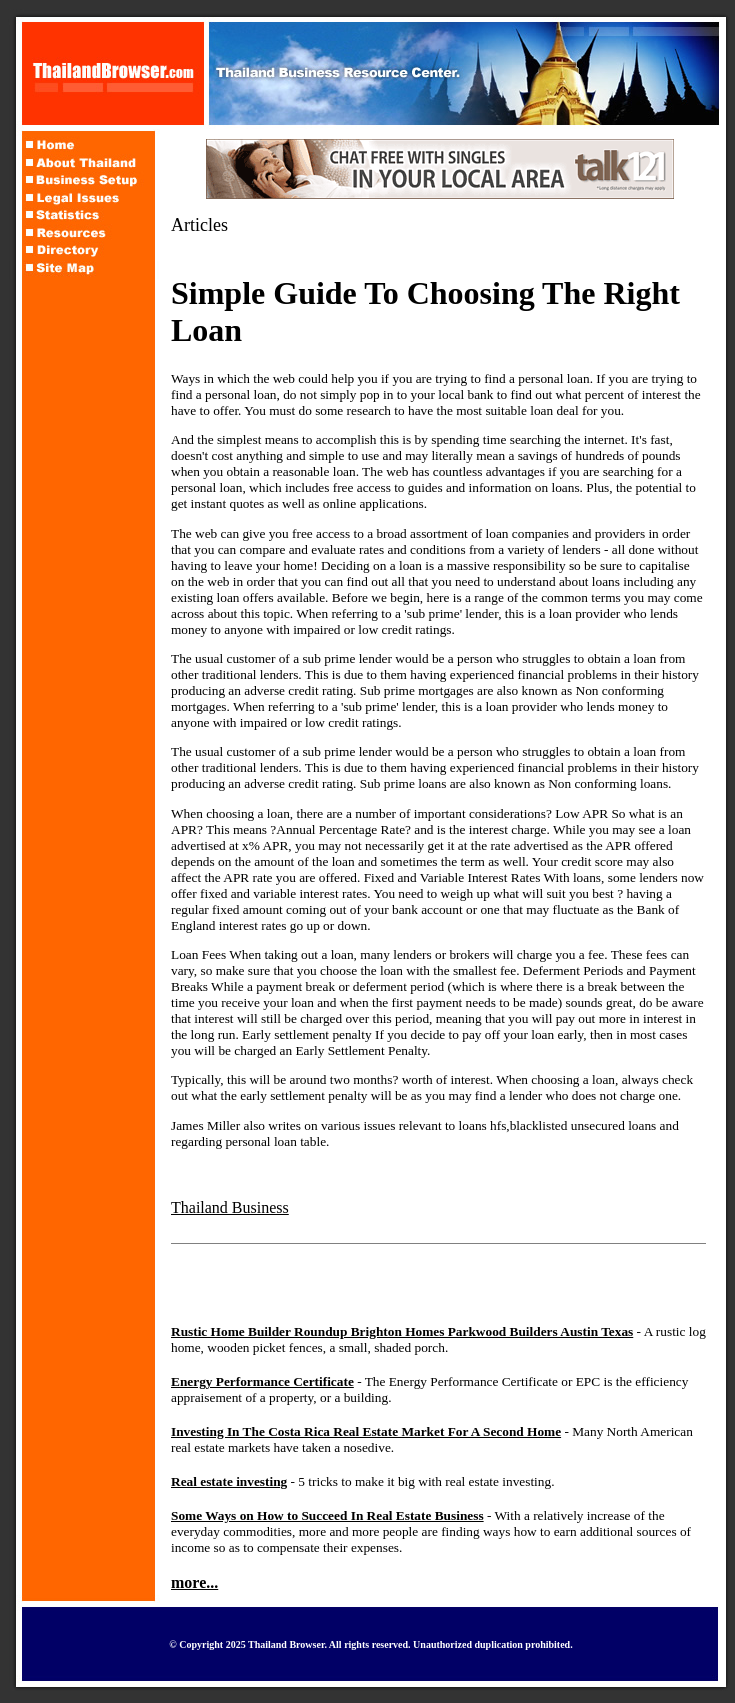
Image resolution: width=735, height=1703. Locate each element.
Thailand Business (230, 1207)
